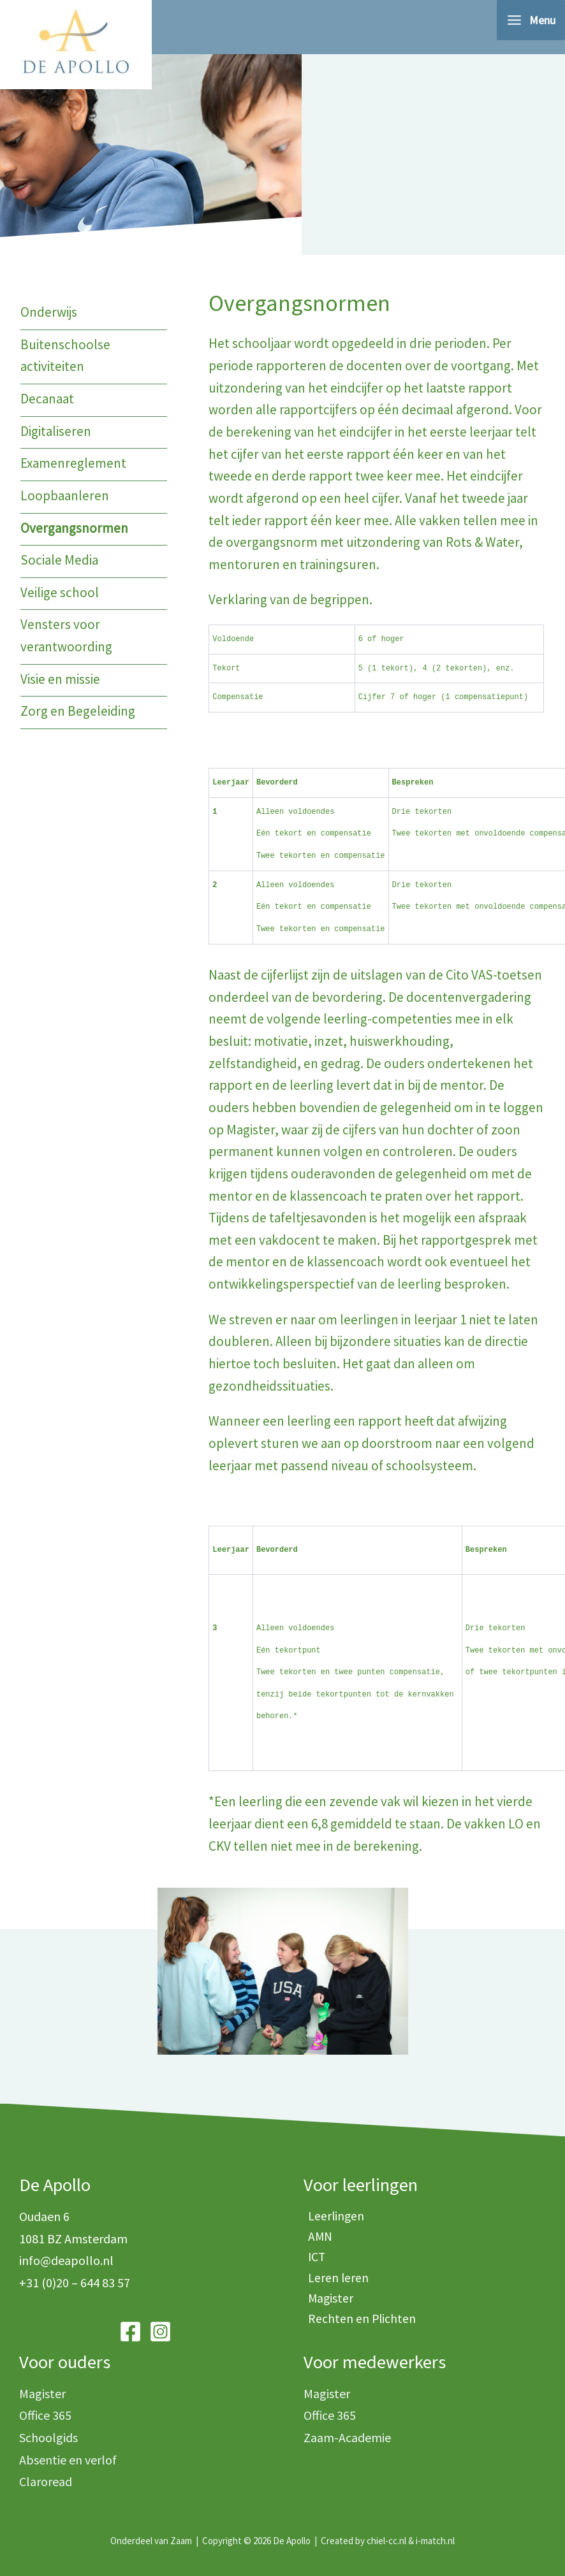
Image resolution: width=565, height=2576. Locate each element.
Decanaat (47, 399)
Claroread (45, 2482)
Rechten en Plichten (362, 2326)
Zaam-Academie (347, 2437)
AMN (317, 2238)
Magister (328, 2304)
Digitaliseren (55, 431)
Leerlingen (334, 2216)
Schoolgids (48, 2437)
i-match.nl (435, 2541)
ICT (313, 2260)
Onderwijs (48, 313)
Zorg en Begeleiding (77, 712)
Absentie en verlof (68, 2460)
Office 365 (45, 2416)
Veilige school (59, 593)
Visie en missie (60, 679)
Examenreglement (73, 464)
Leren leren (337, 2282)
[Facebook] (130, 2331)
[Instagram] (160, 2331)
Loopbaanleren (64, 496)
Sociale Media (59, 561)
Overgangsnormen (74, 528)
